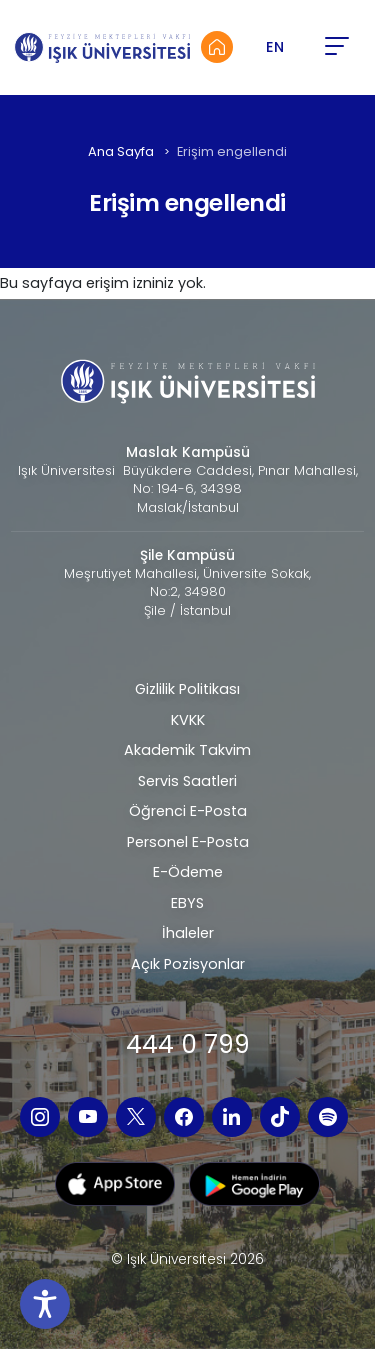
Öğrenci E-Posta (188, 811)
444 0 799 (188, 1044)
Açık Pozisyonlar (188, 964)
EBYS (187, 903)
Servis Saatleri (187, 781)
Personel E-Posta (188, 842)
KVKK (188, 720)
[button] (336, 47)
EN (275, 47)
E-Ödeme (188, 872)
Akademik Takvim (187, 750)
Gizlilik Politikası (187, 689)
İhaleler (188, 933)
